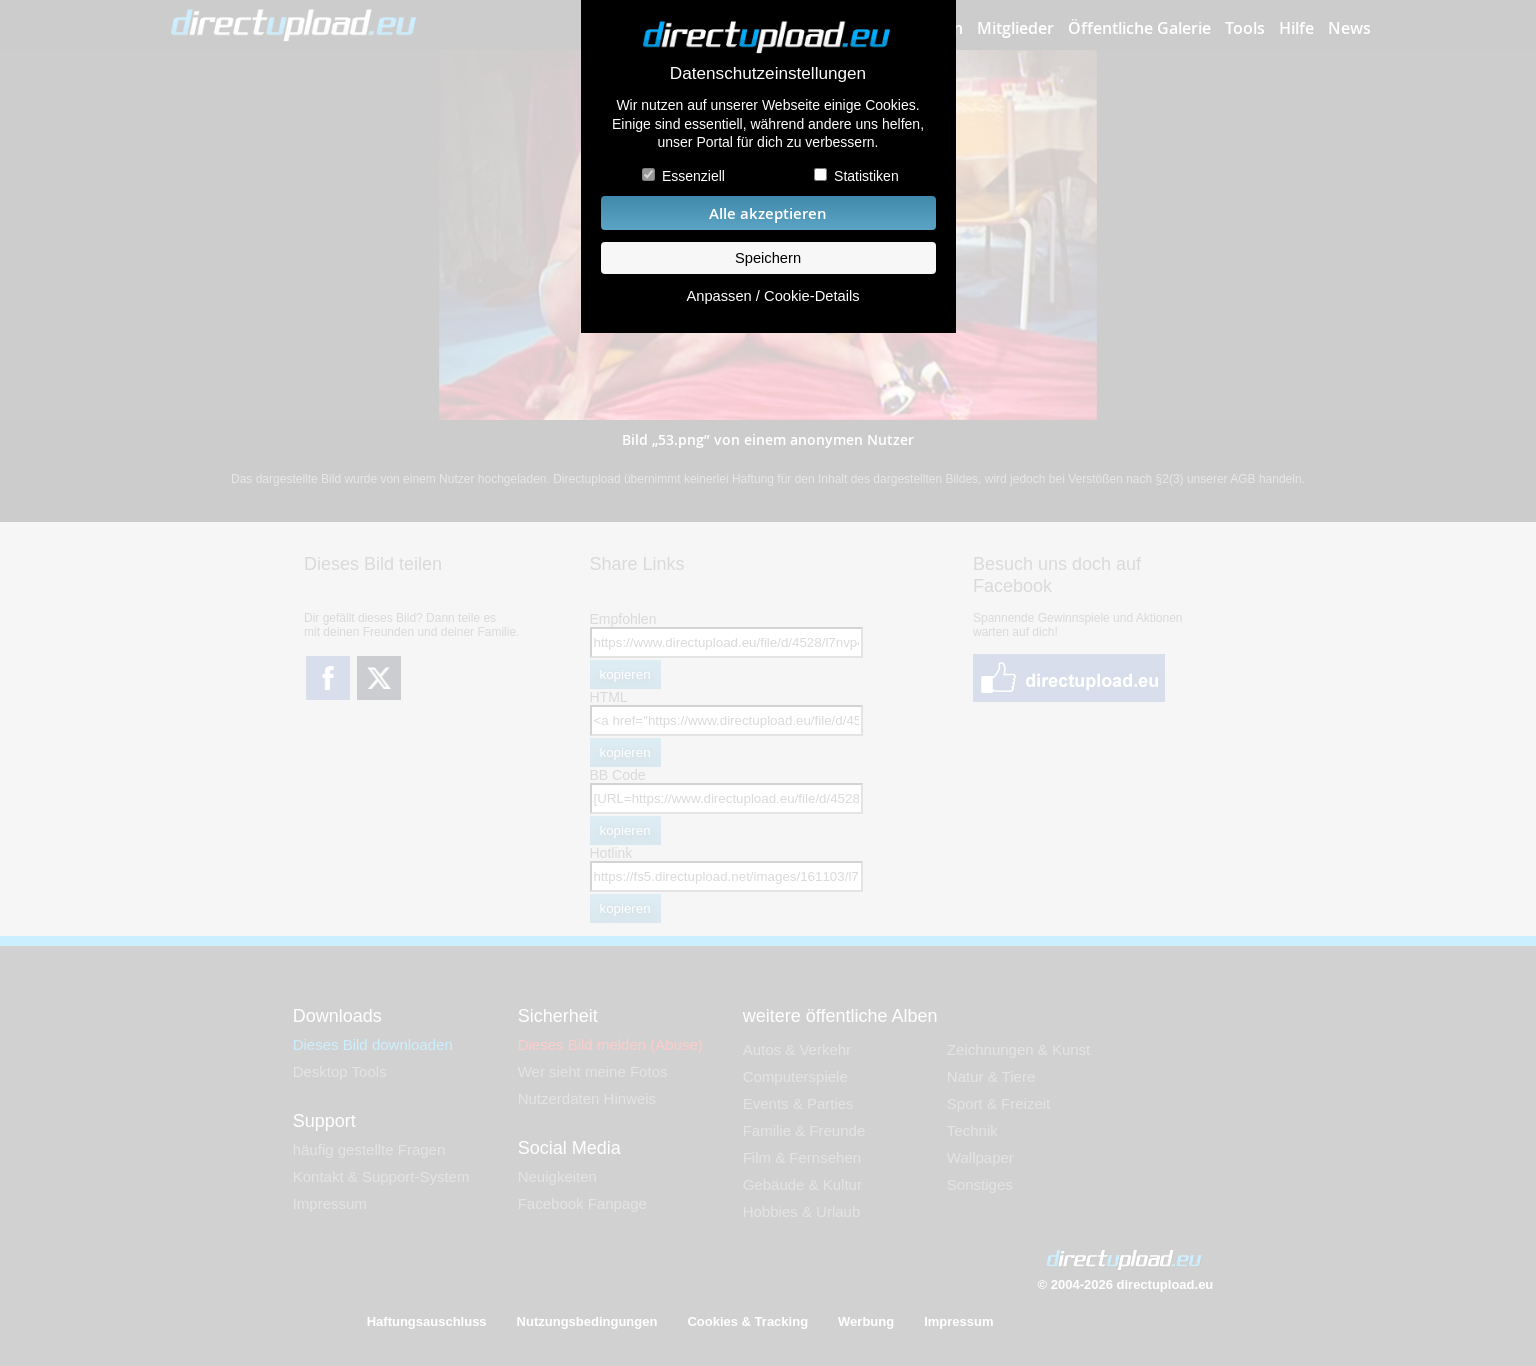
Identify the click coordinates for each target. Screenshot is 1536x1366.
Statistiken (866, 176)
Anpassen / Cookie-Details (772, 296)
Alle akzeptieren (768, 213)
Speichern (768, 258)
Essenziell (693, 176)
